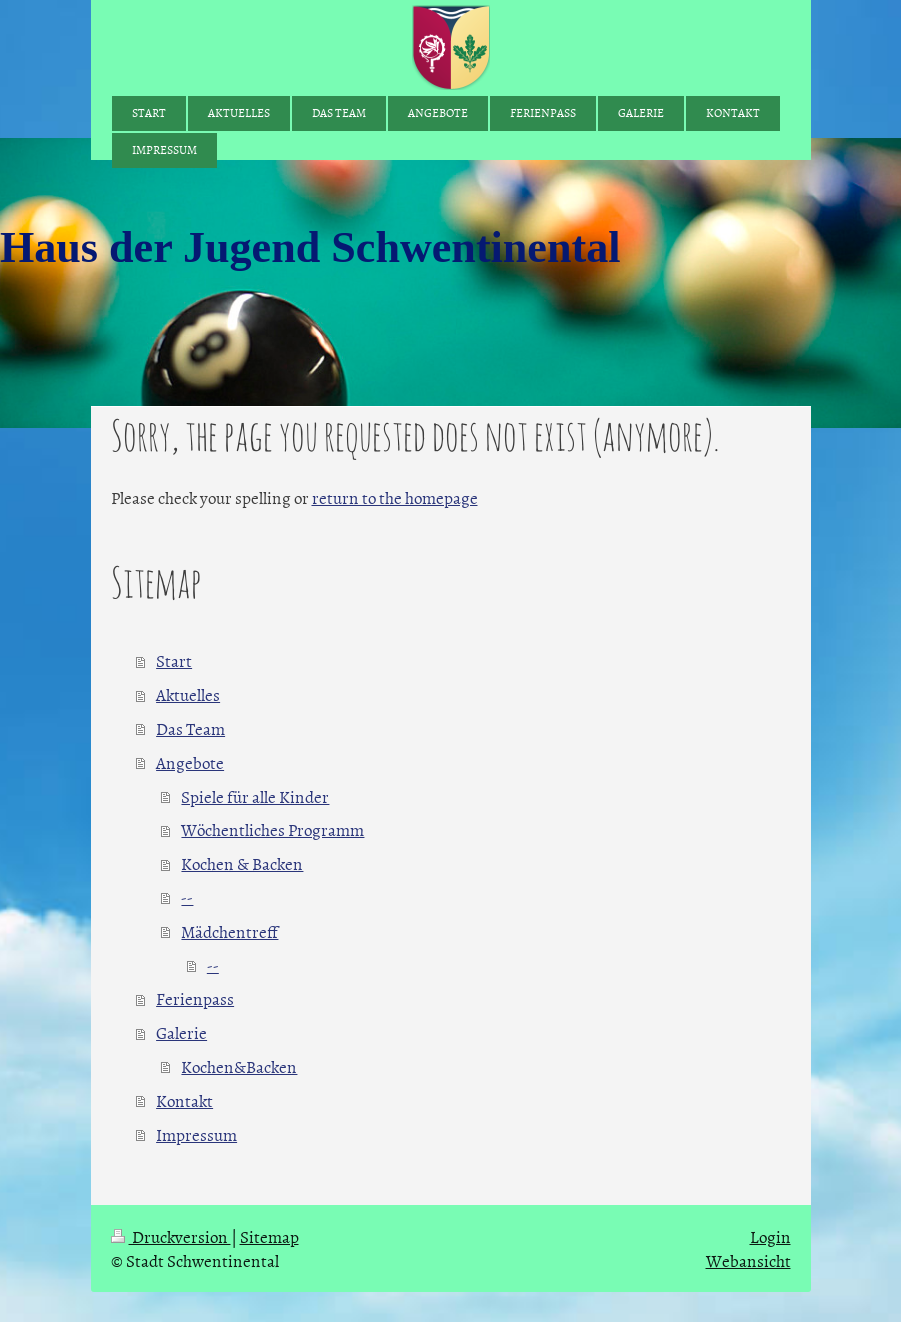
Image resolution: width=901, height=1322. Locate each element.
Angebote (190, 762)
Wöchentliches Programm (272, 829)
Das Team (190, 728)
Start (174, 660)
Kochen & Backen (242, 863)
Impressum (196, 1134)
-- (187, 897)
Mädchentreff (229, 931)
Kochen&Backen (239, 1066)
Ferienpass (195, 998)
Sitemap (269, 1236)
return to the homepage (395, 497)
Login (770, 1236)
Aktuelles (188, 694)
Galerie (181, 1032)
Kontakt (184, 1100)
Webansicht (748, 1260)
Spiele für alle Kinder (255, 796)
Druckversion (171, 1236)
